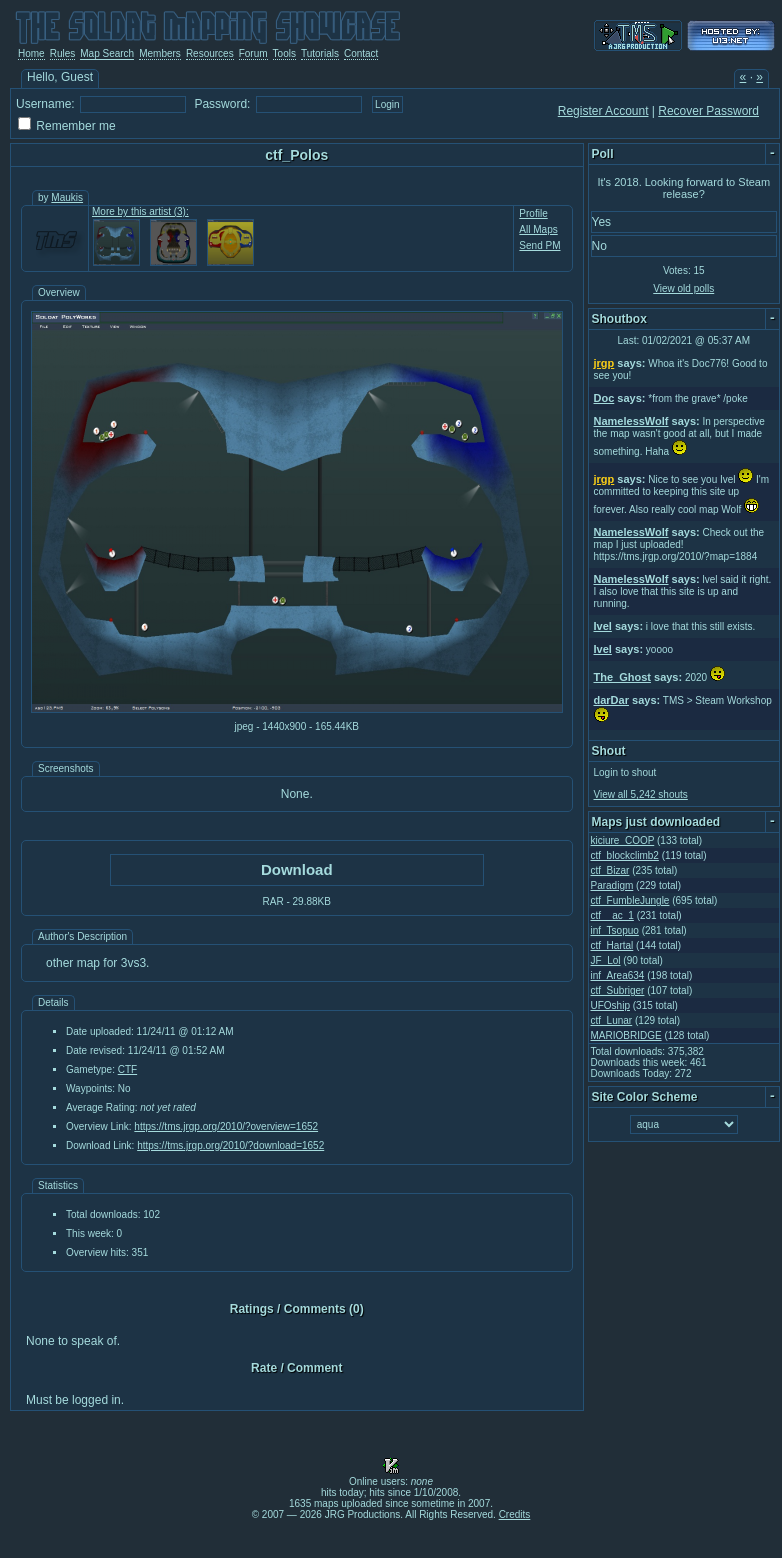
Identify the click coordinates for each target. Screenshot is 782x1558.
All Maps (538, 229)
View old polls (683, 288)
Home (31, 53)
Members (160, 53)
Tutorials (320, 53)
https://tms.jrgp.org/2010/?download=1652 (230, 1145)
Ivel (603, 626)
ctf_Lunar (612, 1020)
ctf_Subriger (618, 990)
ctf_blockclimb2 (625, 855)
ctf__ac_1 (612, 915)
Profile (533, 213)
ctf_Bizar (610, 870)
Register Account (603, 111)
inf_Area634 (618, 975)
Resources (210, 53)
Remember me (75, 126)
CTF (127, 1069)
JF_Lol (606, 960)
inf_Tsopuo (615, 930)
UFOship (610, 1005)
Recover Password (708, 111)
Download (297, 869)
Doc (604, 398)
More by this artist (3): (140, 211)
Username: (45, 104)
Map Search (107, 53)
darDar (611, 700)
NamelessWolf (631, 421)
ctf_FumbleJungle (630, 900)
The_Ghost (622, 677)
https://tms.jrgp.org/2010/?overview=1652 (226, 1126)
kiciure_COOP (623, 840)
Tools (284, 53)
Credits (515, 1514)
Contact (361, 53)
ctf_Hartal (612, 945)
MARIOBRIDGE (626, 1035)
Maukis (67, 197)
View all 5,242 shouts (641, 794)
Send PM (539, 245)
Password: (222, 104)
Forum (253, 53)
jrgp (604, 363)
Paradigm (612, 885)
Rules (63, 53)
